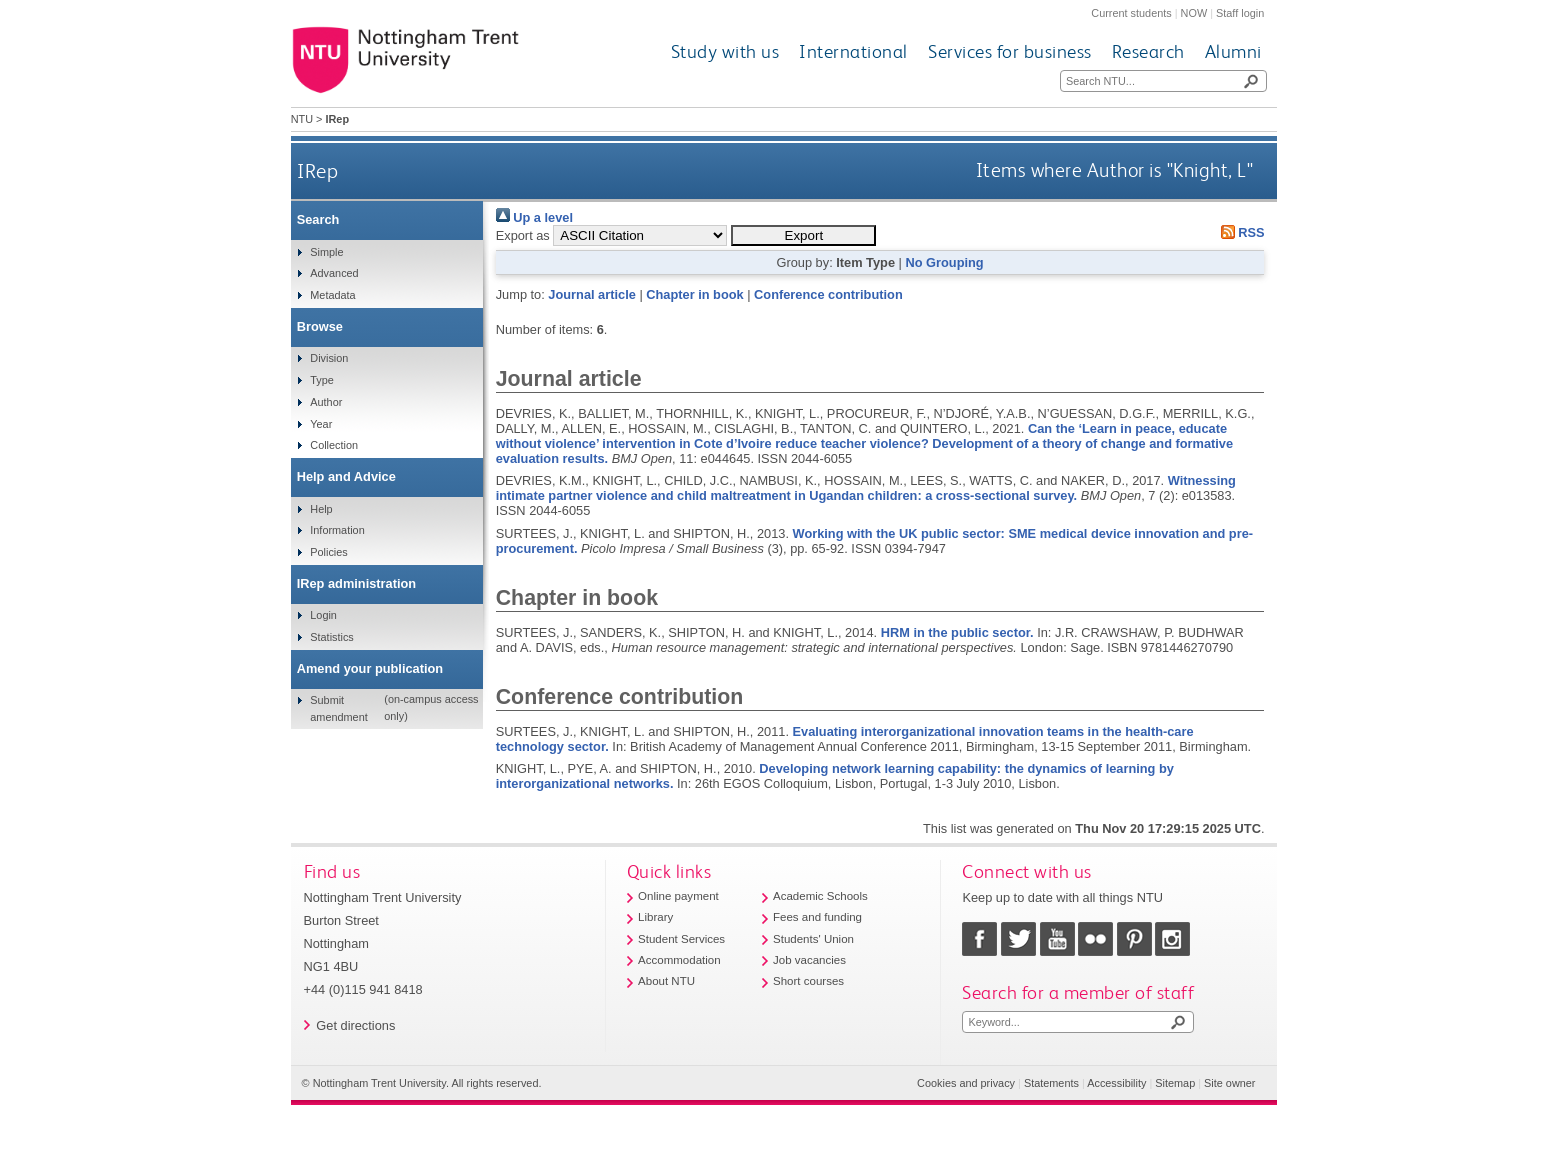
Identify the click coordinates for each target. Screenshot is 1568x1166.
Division (329, 358)
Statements (1051, 1083)
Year (321, 424)
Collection (334, 445)
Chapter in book (694, 294)
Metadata (332, 295)
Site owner (1229, 1083)
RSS (1239, 232)
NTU (302, 119)
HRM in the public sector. (957, 632)
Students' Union (813, 939)
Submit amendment (338, 708)
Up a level (534, 217)
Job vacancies (809, 960)
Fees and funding (817, 917)
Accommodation (679, 960)
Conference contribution (828, 294)
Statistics (332, 637)
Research (1148, 51)
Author (326, 402)
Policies (328, 552)
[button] (803, 235)
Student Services (681, 939)
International (853, 51)
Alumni (1233, 51)
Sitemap (1175, 1083)
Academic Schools (820, 896)
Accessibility (1116, 1083)
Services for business (1010, 51)
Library (655, 917)
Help (321, 509)
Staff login (1240, 13)
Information (337, 530)
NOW (1194, 13)
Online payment (678, 896)
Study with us (725, 51)
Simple (326, 252)
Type (322, 380)
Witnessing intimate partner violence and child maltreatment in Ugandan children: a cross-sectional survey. (866, 488)
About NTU (666, 981)
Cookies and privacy (966, 1083)
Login (323, 615)
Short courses (808, 981)
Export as (523, 235)
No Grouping (944, 262)
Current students (1131, 13)
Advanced (334, 273)
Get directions (355, 1025)
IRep (317, 170)
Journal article (591, 294)
